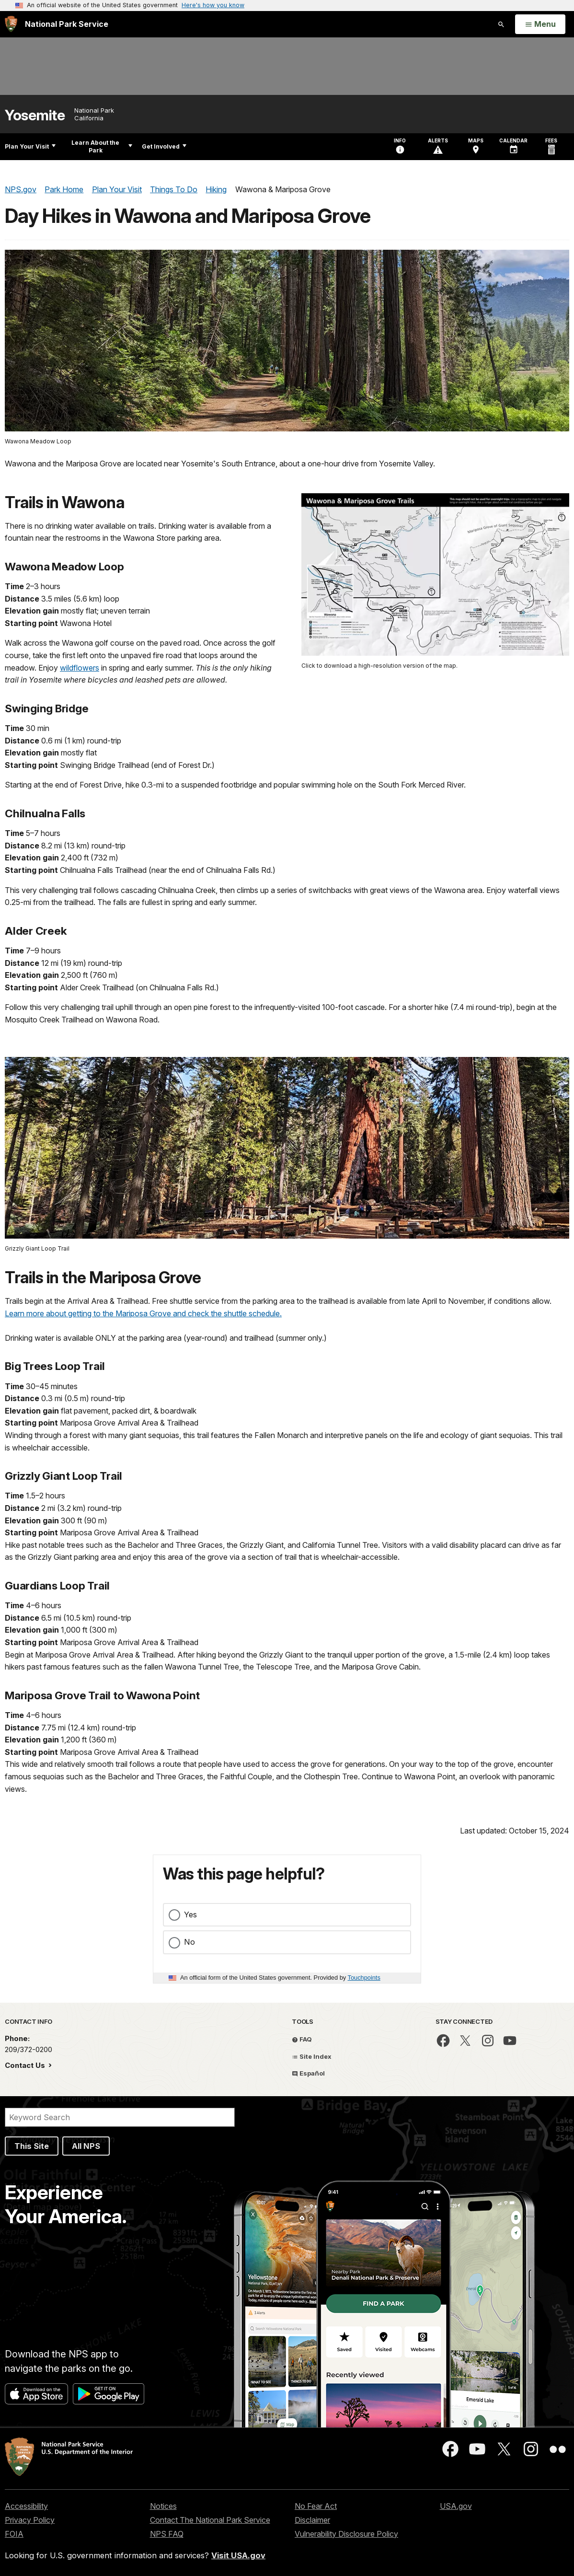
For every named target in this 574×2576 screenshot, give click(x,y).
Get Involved (164, 146)
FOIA (14, 2534)
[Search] (120, 2117)
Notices (163, 2506)
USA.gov (456, 2506)
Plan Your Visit (30, 146)
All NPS (86, 2146)
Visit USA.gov (238, 2555)
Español (308, 2073)
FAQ (302, 2039)
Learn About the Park (101, 146)
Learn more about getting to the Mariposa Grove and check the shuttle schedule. (143, 1313)
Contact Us (26, 2065)
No (189, 1942)
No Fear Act (316, 2506)
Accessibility (26, 2506)
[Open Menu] (540, 24)
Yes (190, 1914)
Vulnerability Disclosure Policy (346, 2534)
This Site (31, 2146)
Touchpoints (364, 1977)
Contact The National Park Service (210, 2520)
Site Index (312, 2056)
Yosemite (35, 115)
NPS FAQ (167, 2534)
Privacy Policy (30, 2520)
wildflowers (79, 668)
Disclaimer (312, 2520)
